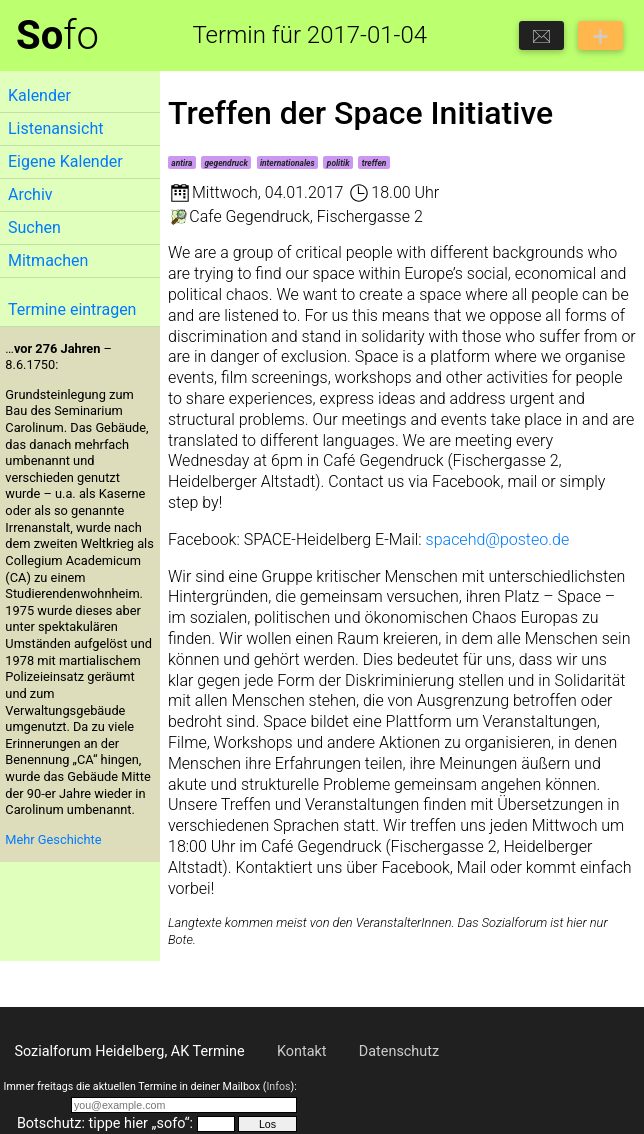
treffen (374, 163)
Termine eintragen (72, 309)
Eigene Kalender (65, 161)
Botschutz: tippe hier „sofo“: (105, 1123)
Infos (278, 1086)
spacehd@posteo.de (498, 539)
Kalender (39, 95)
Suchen (34, 227)
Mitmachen (48, 260)
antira (181, 163)
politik (338, 163)
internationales (287, 163)
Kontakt (302, 1051)
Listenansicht (55, 128)
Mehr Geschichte (53, 839)
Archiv (30, 194)
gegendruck (225, 163)
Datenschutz (399, 1051)
